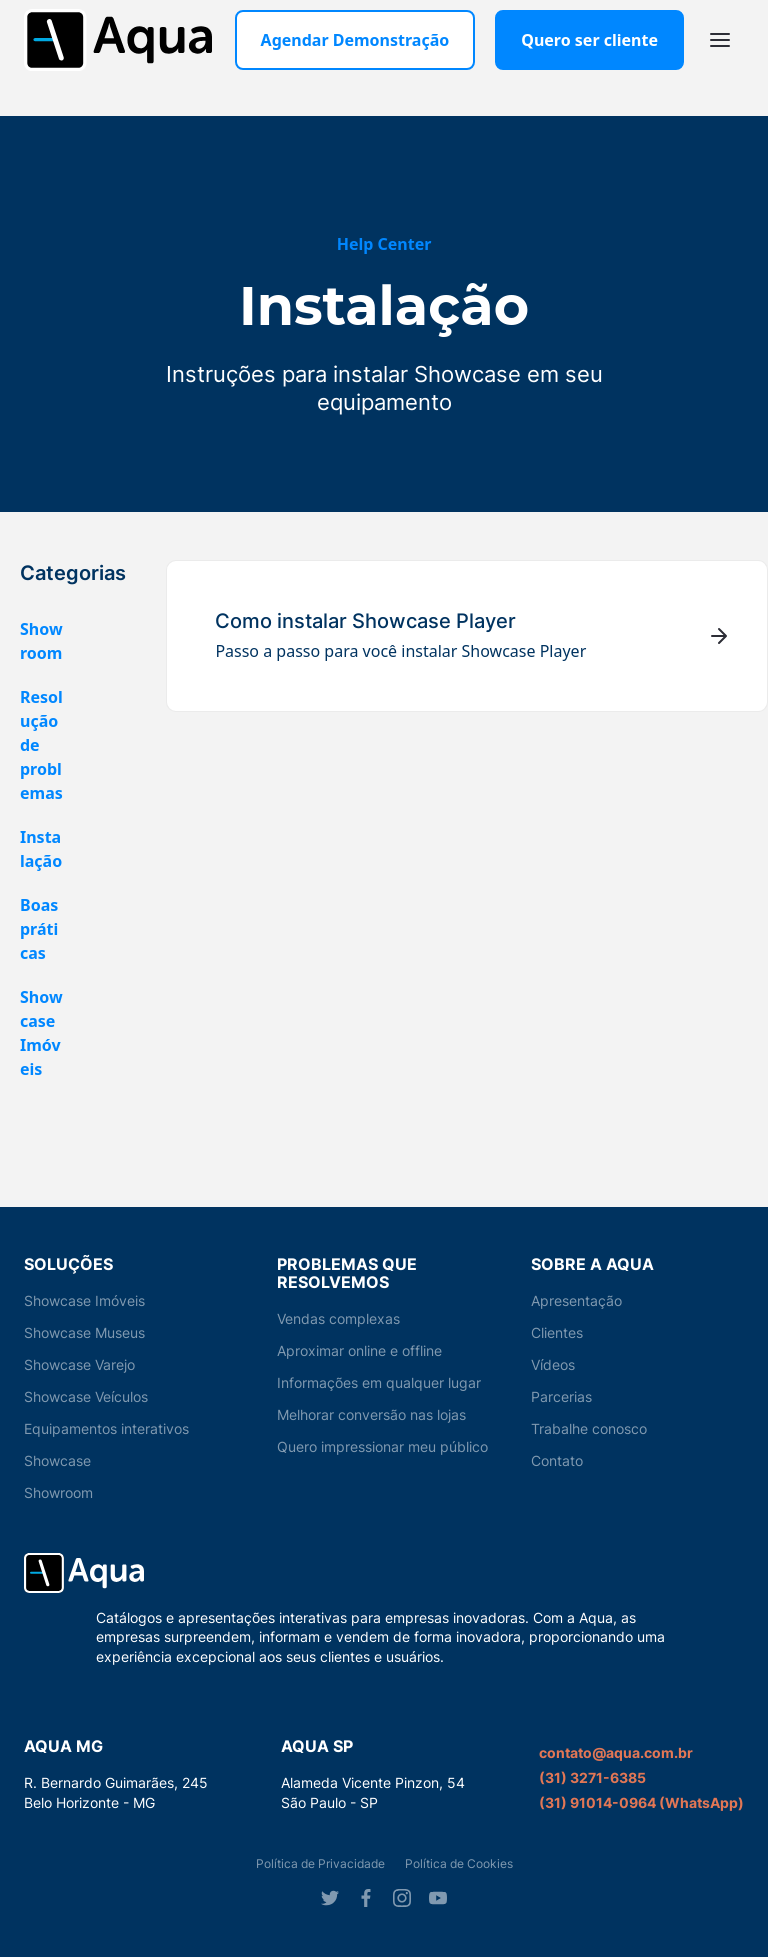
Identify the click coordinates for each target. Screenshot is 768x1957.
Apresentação (577, 1300)
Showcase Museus (86, 1332)
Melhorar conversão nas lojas (374, 1414)
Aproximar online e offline (361, 1350)
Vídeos (554, 1364)
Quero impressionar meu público (358, 1456)
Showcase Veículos (88, 1396)
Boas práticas (39, 929)
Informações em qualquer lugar (380, 1382)
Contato (557, 1460)
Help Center (384, 244)
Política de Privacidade (319, 1863)
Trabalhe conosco (590, 1428)
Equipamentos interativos (107, 1428)
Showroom (59, 1492)
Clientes (557, 1332)
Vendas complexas (339, 1318)
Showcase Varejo (81, 1364)
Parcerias (562, 1396)
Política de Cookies (458, 1863)
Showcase (58, 1460)
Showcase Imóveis (85, 1300)
